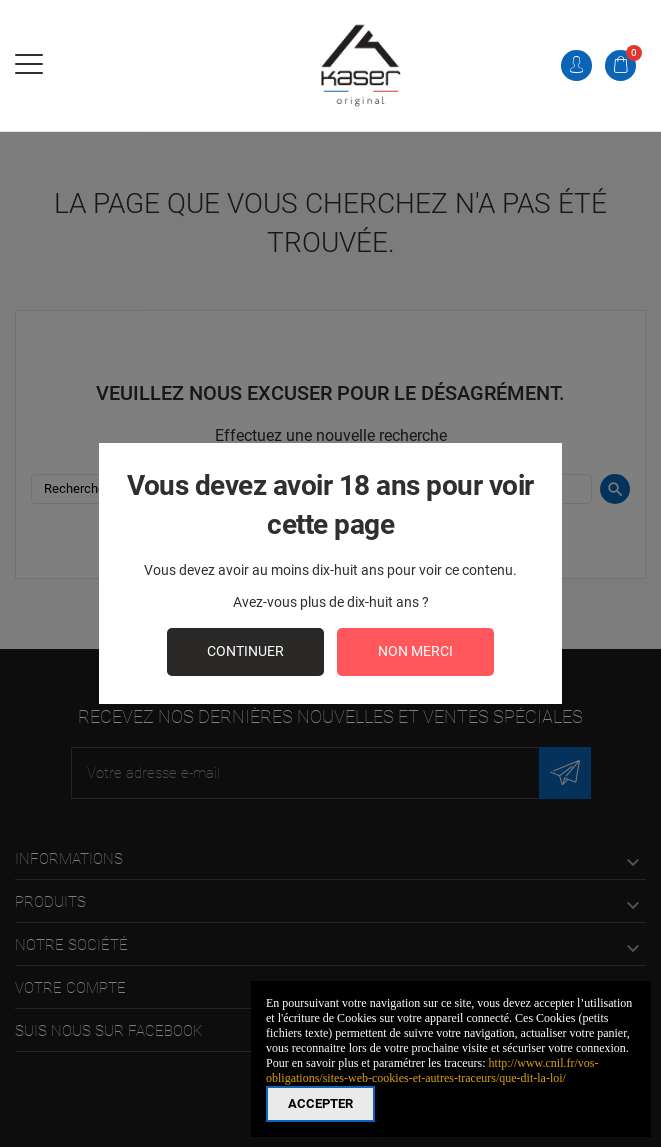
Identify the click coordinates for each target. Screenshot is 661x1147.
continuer (245, 651)
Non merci (415, 651)
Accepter (320, 1103)
